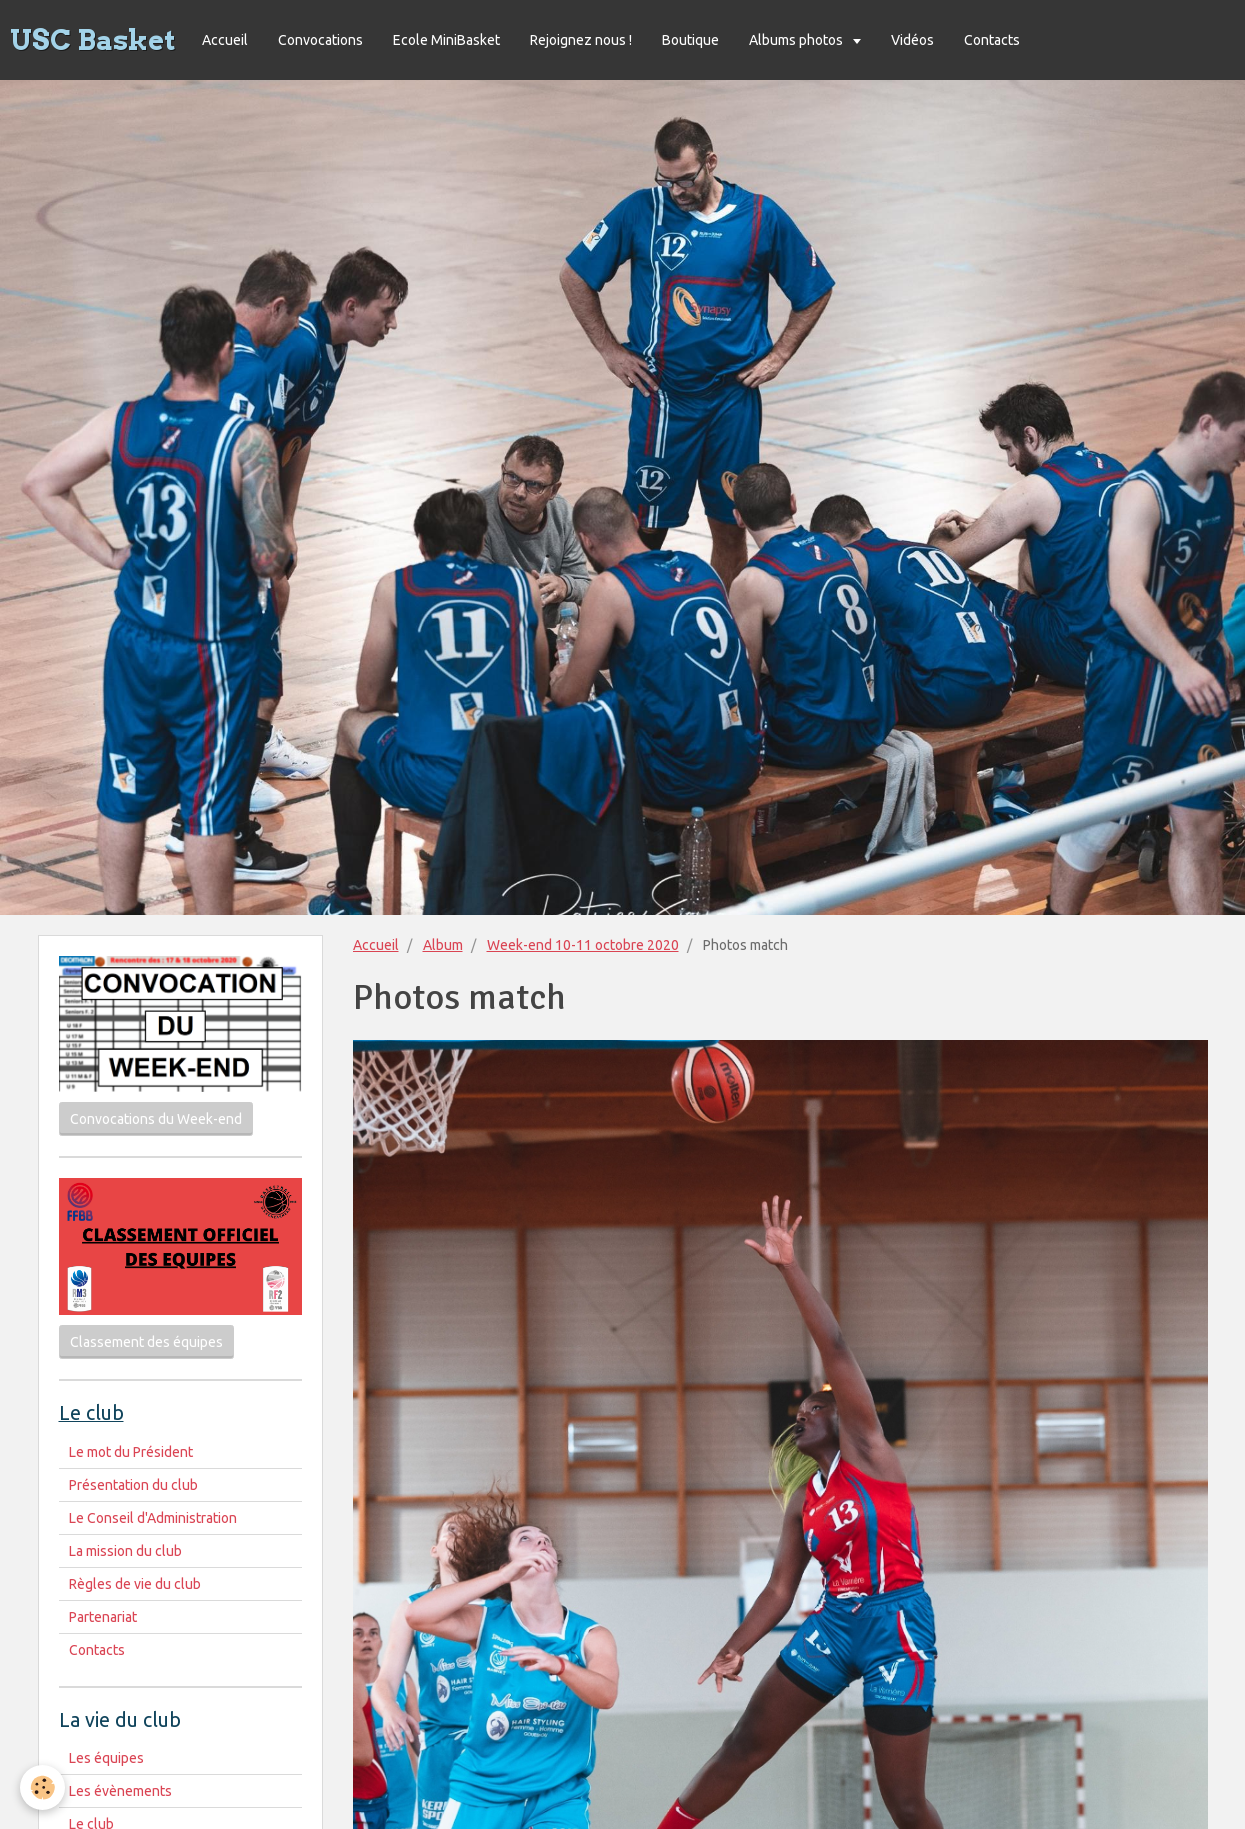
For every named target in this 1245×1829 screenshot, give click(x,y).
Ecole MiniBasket (446, 40)
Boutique (690, 40)
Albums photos (797, 40)
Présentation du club (133, 1485)
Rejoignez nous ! (581, 40)
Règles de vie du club (135, 1584)
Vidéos (912, 40)
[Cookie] (42, 1787)
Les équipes (106, 1758)
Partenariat (103, 1617)
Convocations (320, 40)
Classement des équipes (146, 1342)
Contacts (992, 40)
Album (443, 945)
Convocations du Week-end (156, 1119)
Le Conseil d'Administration (153, 1518)
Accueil (225, 40)
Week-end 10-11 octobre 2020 (583, 945)
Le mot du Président (131, 1452)
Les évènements (120, 1791)
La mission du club (125, 1551)
